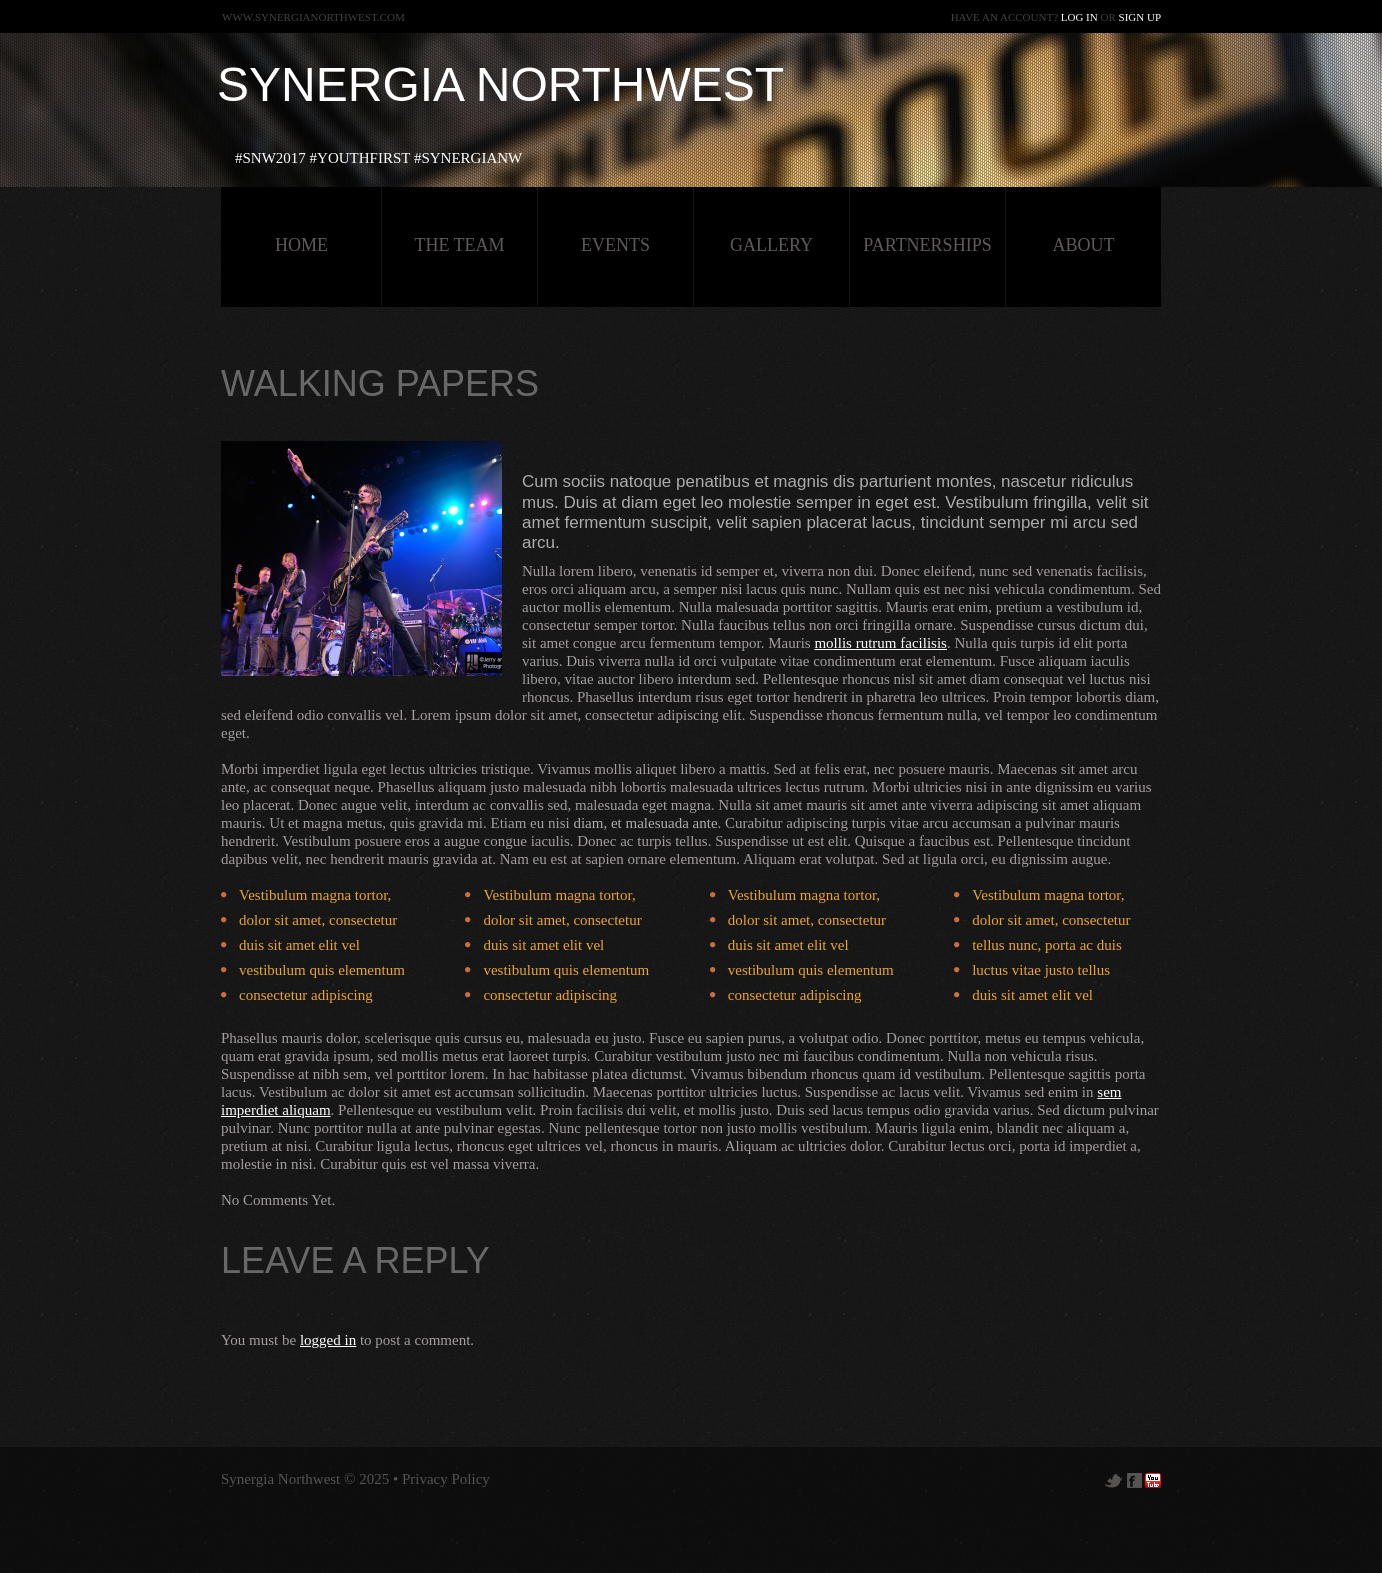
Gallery (771, 245)
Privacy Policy (446, 1479)
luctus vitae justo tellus (1041, 970)
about (1084, 245)
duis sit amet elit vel (299, 945)
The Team (459, 245)
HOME (301, 245)
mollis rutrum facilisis (880, 643)
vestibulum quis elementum (322, 970)
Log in (1079, 17)
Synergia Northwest (500, 84)
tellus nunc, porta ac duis (1047, 945)
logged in (328, 1340)
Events (615, 245)
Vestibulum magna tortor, (315, 895)
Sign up (1140, 17)
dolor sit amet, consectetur (318, 920)
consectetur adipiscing (306, 995)
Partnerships (927, 245)
